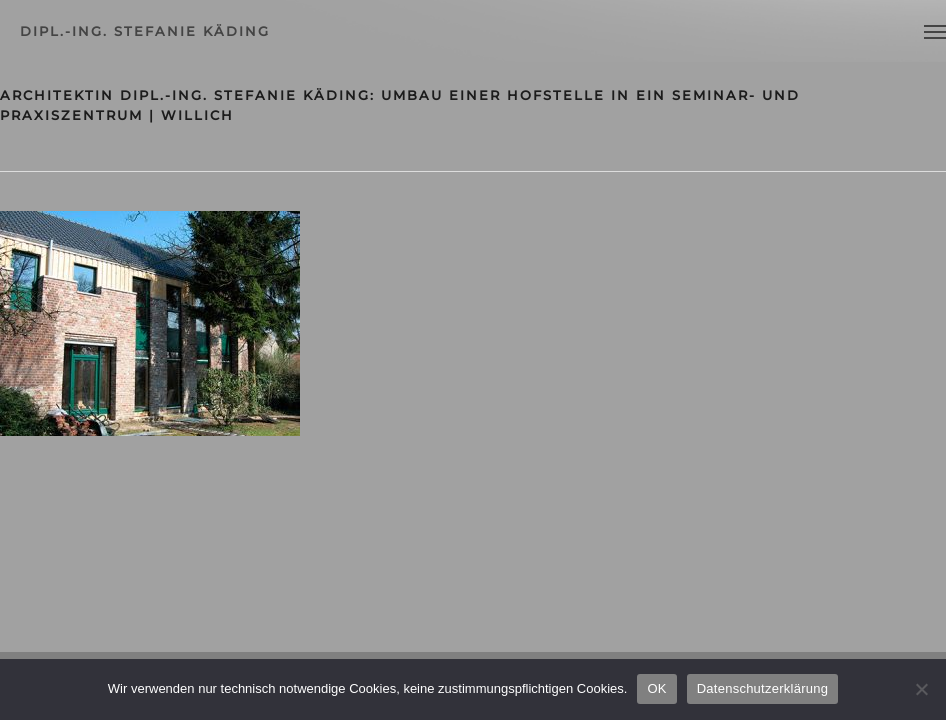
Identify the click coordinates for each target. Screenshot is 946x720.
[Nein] (921, 689)
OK (656, 688)
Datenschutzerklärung (762, 688)
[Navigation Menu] (935, 31)
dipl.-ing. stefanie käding (145, 31)
